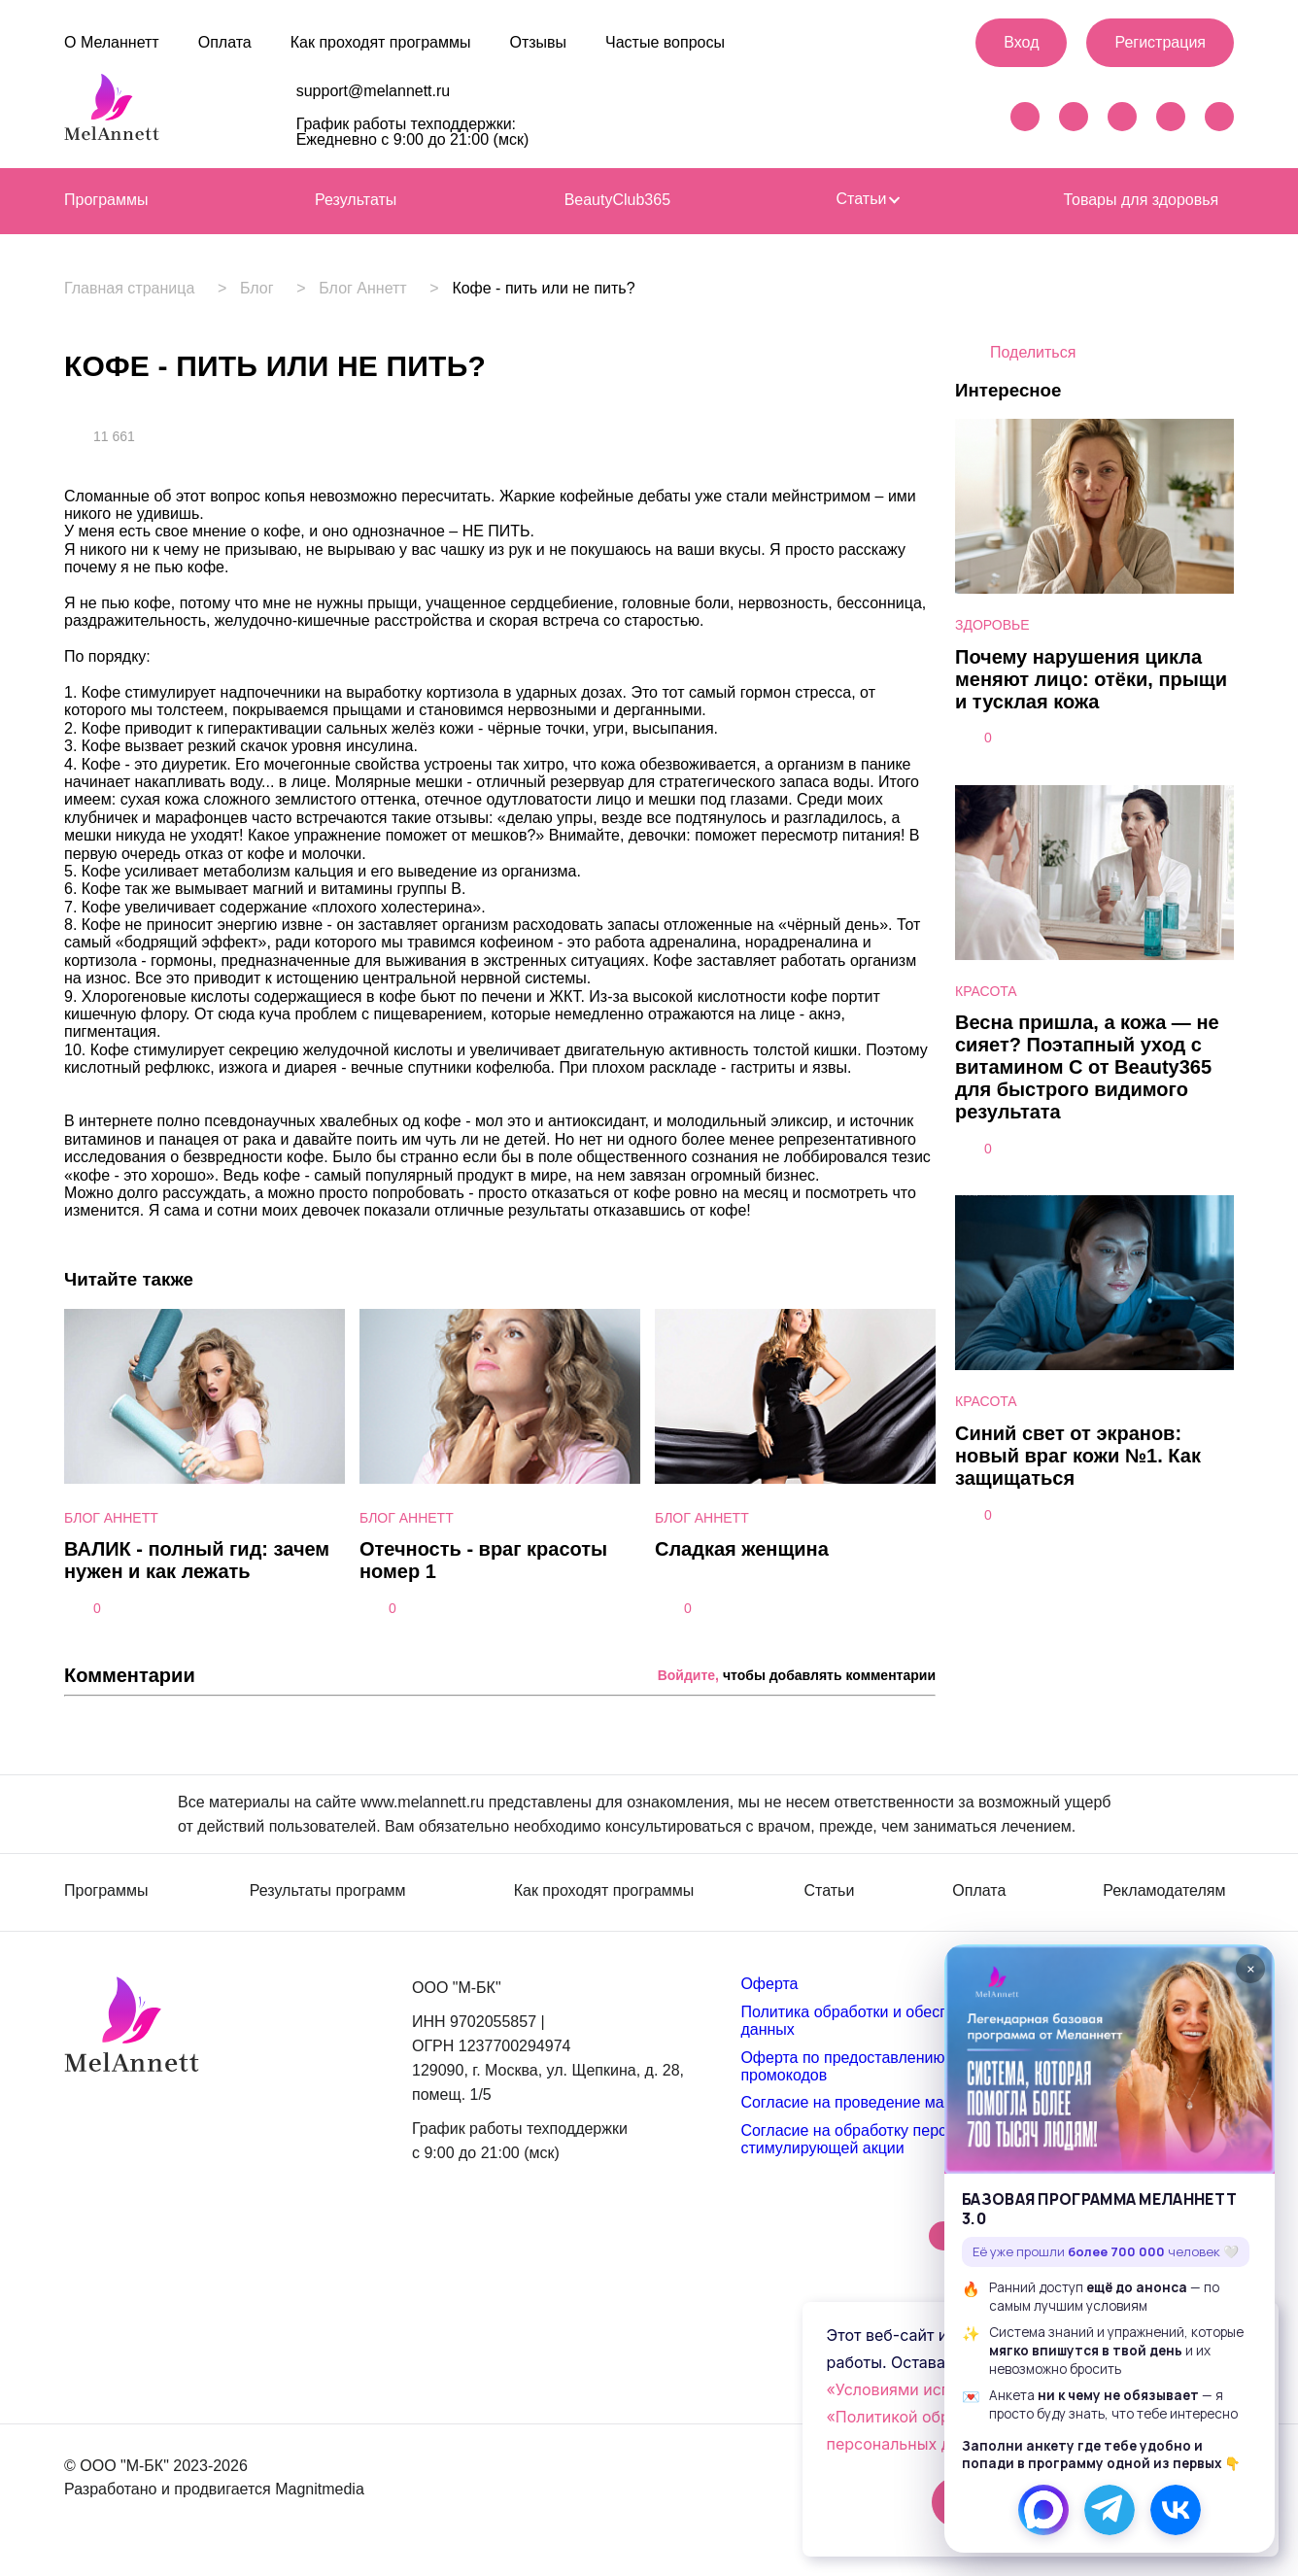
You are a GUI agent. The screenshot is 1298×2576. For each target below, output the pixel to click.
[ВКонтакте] (1175, 2510)
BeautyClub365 (617, 199)
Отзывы (537, 42)
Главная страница (129, 288)
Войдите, (688, 1675)
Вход (1021, 42)
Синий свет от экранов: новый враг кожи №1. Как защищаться (1078, 1456)
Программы (106, 199)
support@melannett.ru (373, 91)
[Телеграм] (1109, 2510)
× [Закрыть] (1251, 1968)
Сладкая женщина (742, 1549)
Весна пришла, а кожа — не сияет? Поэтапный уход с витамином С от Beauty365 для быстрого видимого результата (1087, 1067)
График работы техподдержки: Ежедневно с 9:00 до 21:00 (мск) (412, 132)
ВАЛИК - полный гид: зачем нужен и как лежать (196, 1560)
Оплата (225, 42)
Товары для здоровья (1140, 199)
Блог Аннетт (379, 288)
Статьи (868, 199)
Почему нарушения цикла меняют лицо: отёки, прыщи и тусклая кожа (1091, 679)
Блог (265, 288)
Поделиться (1033, 352)
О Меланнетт (111, 42)
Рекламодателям (1164, 1891)
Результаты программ (328, 1891)
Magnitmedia (319, 2489)
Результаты (355, 199)
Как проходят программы (380, 42)
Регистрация (1160, 42)
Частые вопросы (665, 42)
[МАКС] (1043, 2510)
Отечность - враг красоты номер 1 (483, 1560)
